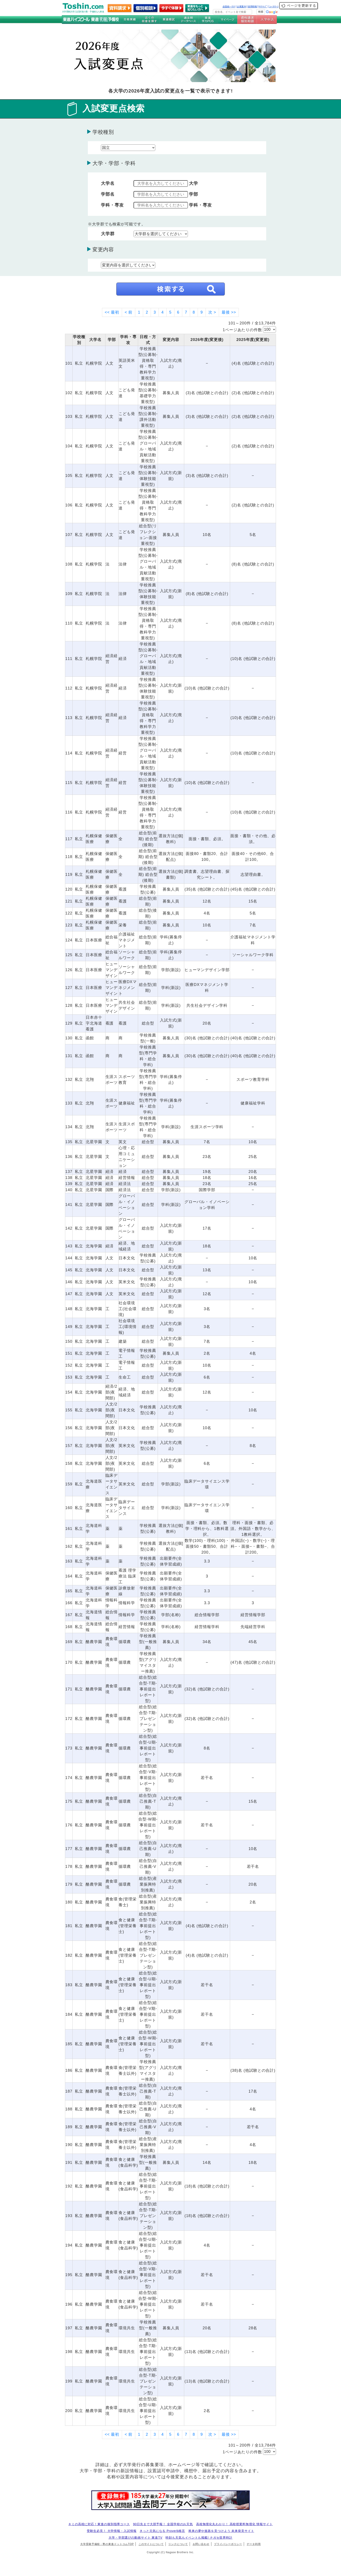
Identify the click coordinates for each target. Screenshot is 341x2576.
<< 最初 (112, 312)
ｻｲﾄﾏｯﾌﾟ (263, 6)
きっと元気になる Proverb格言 (162, 2531)
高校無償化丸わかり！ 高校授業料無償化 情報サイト (234, 2524)
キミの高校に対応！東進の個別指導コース (99, 2524)
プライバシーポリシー (228, 2544)
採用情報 (252, 6)
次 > (212, 312)
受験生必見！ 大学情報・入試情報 (111, 2531)
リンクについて (178, 2544)
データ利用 (254, 2544)
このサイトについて (151, 2544)
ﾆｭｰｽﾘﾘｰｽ (273, 6)
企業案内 (241, 6)
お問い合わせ (201, 2544)
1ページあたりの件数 (242, 330)
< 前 (128, 312)
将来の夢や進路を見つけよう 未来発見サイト (221, 2531)
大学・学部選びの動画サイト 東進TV (135, 2537)
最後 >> (229, 312)
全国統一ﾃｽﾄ (228, 6)
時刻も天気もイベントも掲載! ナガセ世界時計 (198, 2537)
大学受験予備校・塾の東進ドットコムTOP (107, 2544)
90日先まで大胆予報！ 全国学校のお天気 (163, 2524)
